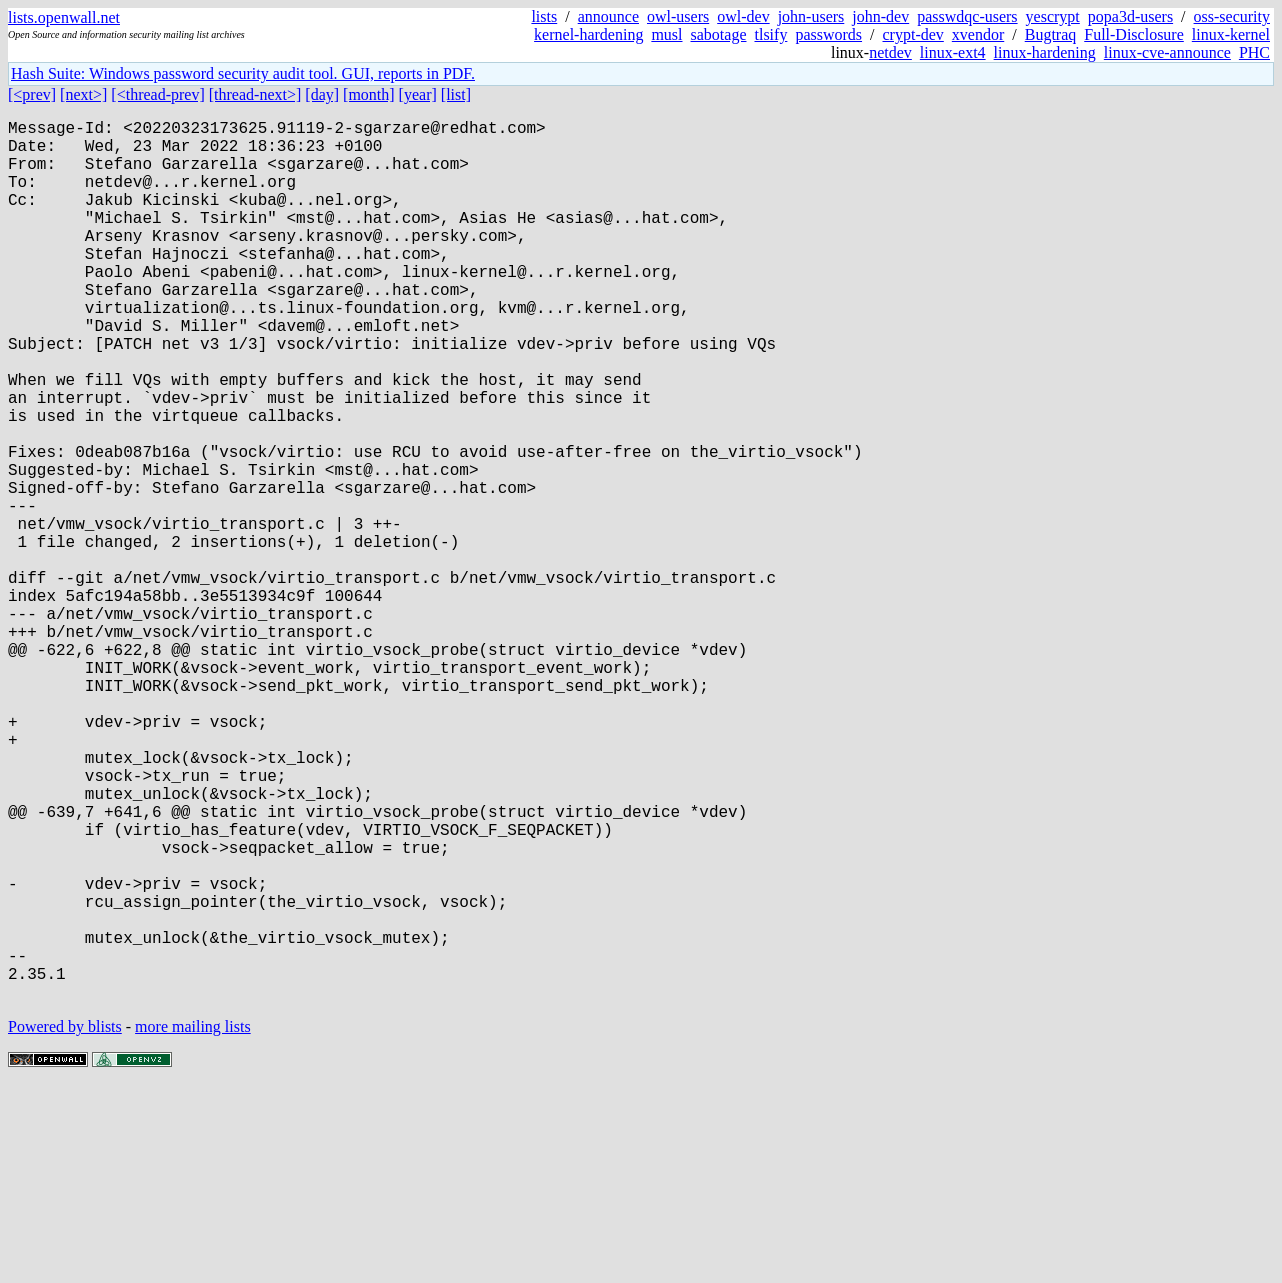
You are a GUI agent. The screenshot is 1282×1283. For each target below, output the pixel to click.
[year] (418, 94)
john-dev (880, 16)
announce (608, 16)
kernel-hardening (588, 34)
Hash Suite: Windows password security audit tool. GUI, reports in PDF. (243, 73)
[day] (322, 94)
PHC (1254, 52)
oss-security (1232, 16)
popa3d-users (1130, 16)
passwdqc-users (967, 16)
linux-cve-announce (1167, 52)
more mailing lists (193, 1222)
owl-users (678, 16)
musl (666, 34)
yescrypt (1053, 16)
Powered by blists (65, 1222)
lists (544, 16)
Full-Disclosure (1134, 34)
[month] (369, 94)
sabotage (719, 34)
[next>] (83, 94)
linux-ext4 (953, 52)
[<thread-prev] (157, 94)
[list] (456, 94)
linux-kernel (1231, 34)
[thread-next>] (255, 94)
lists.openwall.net (64, 17)
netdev (890, 52)
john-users (811, 16)
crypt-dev (913, 34)
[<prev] (32, 94)
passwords (828, 34)
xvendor (978, 34)
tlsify (770, 34)
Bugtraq (1051, 34)
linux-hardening (1045, 52)
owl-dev (743, 16)
